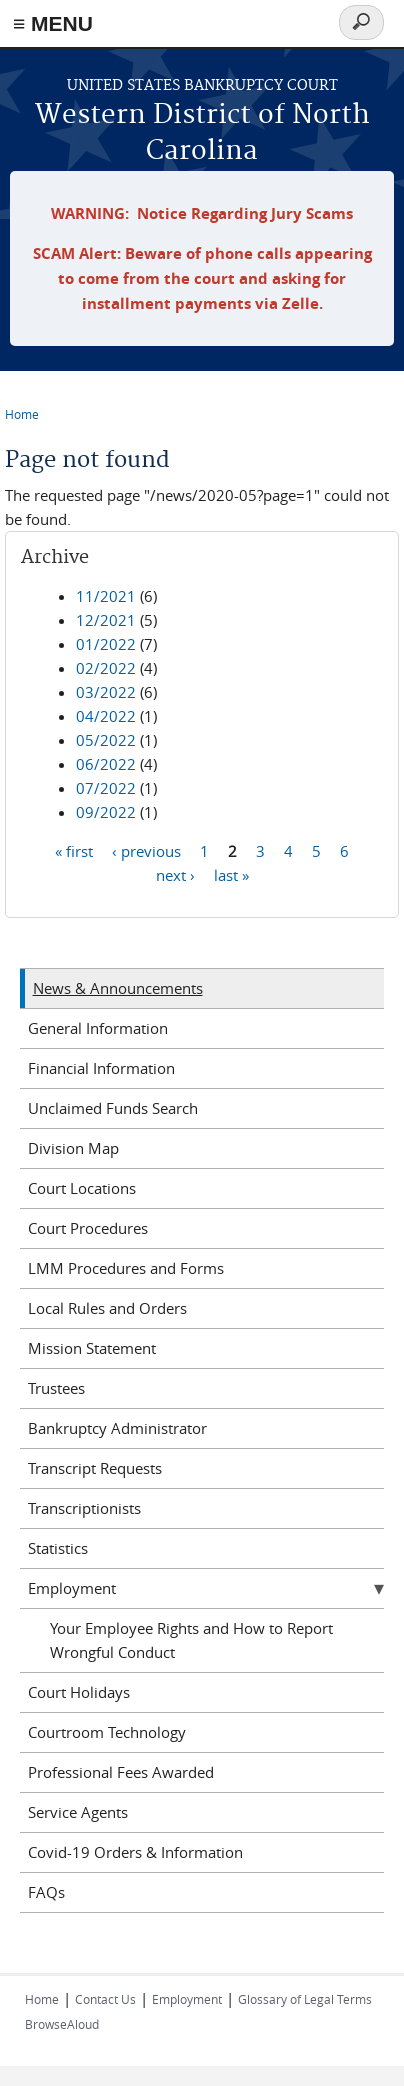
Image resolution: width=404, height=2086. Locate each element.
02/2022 (106, 668)
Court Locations (82, 1188)
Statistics (58, 1548)
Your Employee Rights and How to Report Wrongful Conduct (191, 1640)
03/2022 (106, 692)
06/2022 (106, 764)
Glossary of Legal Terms (305, 1999)
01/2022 (106, 644)
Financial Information (101, 1068)
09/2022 (106, 812)
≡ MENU (53, 23)
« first (74, 851)
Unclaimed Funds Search (113, 1108)
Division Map (73, 1148)
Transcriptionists (84, 1508)
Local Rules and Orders (107, 1308)
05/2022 (106, 740)
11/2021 (106, 596)
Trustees (56, 1388)
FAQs (46, 1892)
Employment (72, 1588)
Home (22, 414)
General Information (98, 1028)
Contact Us (105, 1999)
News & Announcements (118, 988)
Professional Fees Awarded (121, 1772)
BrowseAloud (62, 2024)
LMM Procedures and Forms (126, 1268)
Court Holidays (79, 1692)
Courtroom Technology (107, 1732)
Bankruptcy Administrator (117, 1428)
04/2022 (106, 716)
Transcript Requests (95, 1468)
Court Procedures (88, 1228)
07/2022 (106, 788)
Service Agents (78, 1812)
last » (231, 875)
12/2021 (106, 620)
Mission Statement (92, 1348)
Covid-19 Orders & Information (135, 1852)
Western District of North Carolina (202, 133)
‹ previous (146, 851)
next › (175, 875)
